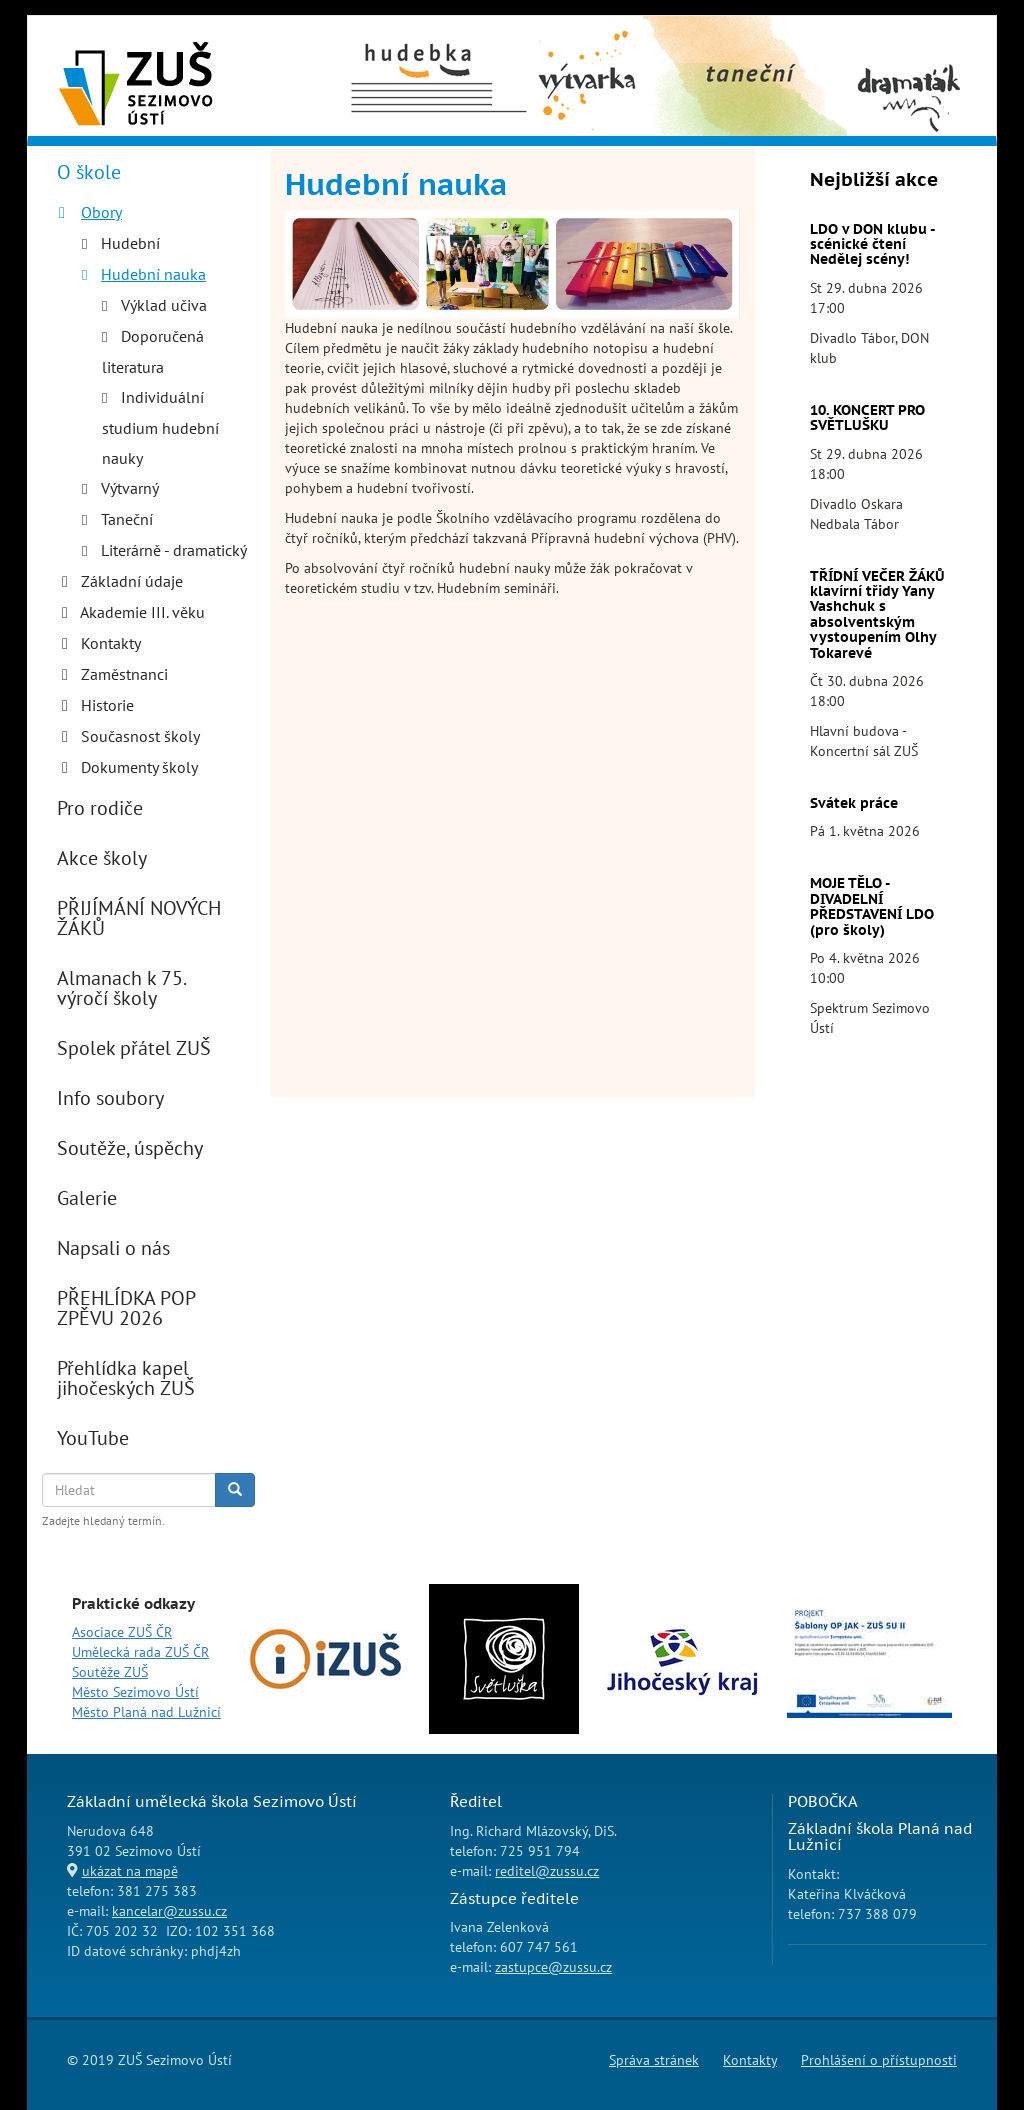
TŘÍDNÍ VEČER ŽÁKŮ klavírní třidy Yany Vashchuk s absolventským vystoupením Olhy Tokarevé (877, 614)
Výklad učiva (164, 305)
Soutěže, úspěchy (130, 1148)
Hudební (130, 243)
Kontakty (111, 643)
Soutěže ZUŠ (110, 1672)
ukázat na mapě (130, 1871)
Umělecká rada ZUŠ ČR (140, 1652)
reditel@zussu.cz (547, 1871)
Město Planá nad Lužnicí (146, 1712)
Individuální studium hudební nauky (160, 427)
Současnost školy (140, 736)
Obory (101, 212)
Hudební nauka (153, 274)
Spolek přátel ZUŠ (134, 1048)
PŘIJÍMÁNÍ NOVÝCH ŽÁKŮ (139, 918)
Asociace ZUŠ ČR (122, 1632)
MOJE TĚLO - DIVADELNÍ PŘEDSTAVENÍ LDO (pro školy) (872, 906)
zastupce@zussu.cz (553, 1967)
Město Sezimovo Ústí (135, 1692)
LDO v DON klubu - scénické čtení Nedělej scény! (872, 244)
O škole (89, 172)
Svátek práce (854, 803)
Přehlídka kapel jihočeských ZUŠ (126, 1378)
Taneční (127, 519)
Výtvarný (130, 488)
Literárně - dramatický (174, 550)
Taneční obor (713, 41)
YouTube (93, 1438)
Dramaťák (907, 41)
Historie (107, 705)
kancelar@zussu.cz (169, 1911)
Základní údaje (132, 581)
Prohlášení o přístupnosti (879, 2060)
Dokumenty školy (139, 767)
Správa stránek (654, 2060)
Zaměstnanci (124, 674)
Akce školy (102, 858)
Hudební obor (420, 41)
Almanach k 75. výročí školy (121, 988)
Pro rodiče (100, 808)
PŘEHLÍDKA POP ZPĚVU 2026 (126, 1308)
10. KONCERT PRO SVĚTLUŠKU (867, 417)
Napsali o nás (113, 1248)
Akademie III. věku (142, 612)
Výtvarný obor (588, 51)
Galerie (87, 1198)
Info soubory (110, 1098)
